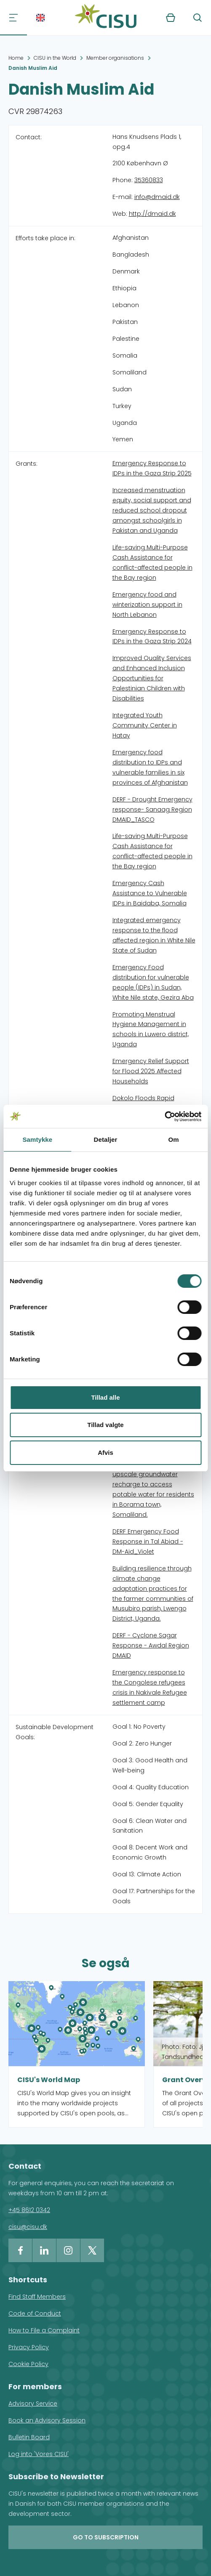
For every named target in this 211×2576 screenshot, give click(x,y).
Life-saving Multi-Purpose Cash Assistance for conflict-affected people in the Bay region (152, 562)
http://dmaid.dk (152, 214)
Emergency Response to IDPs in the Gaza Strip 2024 (152, 636)
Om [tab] (173, 1139)
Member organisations (115, 57)
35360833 (148, 180)
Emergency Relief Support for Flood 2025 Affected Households (150, 1071)
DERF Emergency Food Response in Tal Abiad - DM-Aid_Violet (147, 1541)
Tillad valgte (105, 1424)
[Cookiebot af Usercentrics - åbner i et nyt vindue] (164, 1116)
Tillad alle (105, 1397)
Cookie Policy (28, 2364)
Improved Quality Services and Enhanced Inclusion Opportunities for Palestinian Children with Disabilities (151, 678)
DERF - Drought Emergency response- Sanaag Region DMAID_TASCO (152, 809)
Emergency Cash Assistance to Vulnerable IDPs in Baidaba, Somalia (149, 893)
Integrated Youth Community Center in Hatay (144, 725)
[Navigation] (13, 17)
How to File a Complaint (44, 2330)
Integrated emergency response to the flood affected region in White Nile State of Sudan (153, 935)
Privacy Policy (28, 2347)
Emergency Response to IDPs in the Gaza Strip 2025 (152, 468)
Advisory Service (32, 2403)
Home (16, 57)
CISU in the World (55, 57)
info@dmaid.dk (157, 197)
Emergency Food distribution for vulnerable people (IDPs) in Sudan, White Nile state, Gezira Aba (153, 982)
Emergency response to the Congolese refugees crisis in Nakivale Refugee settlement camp (149, 1687)
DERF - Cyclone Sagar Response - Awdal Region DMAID (150, 1645)
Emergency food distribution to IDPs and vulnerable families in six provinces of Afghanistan (150, 767)
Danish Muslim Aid (32, 68)
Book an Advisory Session (46, 2420)
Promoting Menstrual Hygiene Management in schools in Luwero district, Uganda (150, 1029)
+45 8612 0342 (29, 2210)
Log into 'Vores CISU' (38, 2454)
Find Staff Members (37, 2296)
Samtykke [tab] (37, 1139)
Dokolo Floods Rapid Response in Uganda (143, 1103)
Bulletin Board (29, 2437)
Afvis (105, 1452)
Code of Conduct (34, 2313)
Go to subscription (106, 2537)
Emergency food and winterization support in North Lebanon (147, 604)
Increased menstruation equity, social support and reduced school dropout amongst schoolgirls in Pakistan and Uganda (151, 510)
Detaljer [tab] (106, 1139)
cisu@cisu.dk (27, 2227)
